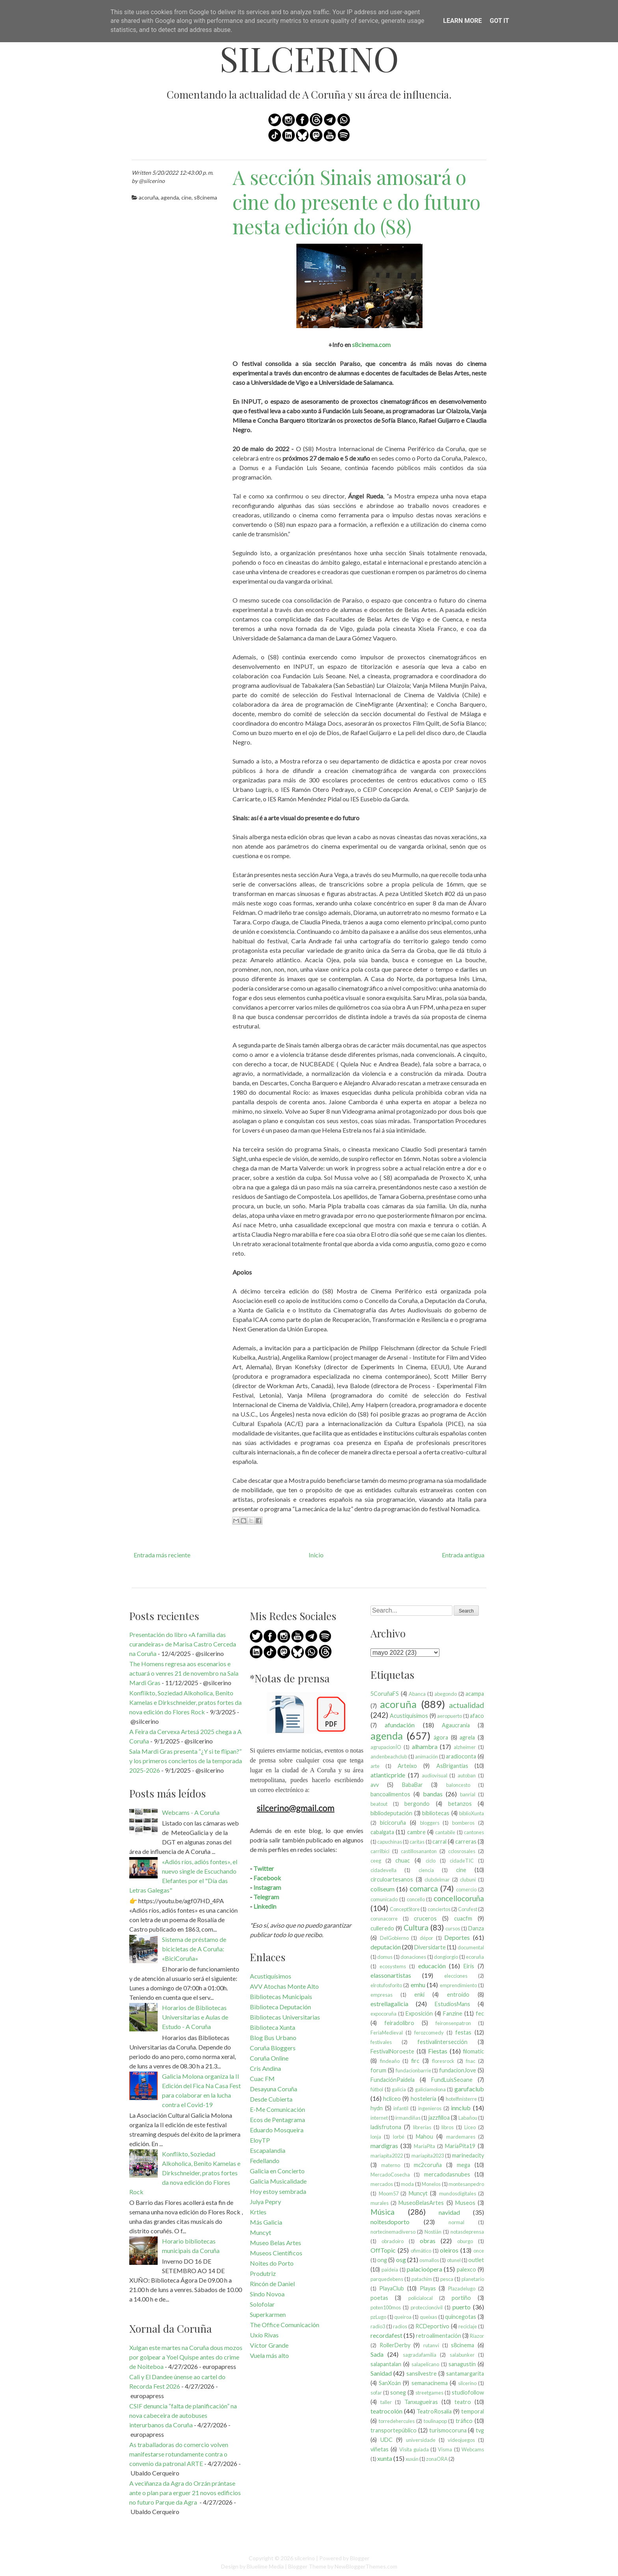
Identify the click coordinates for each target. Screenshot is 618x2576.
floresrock (443, 2061)
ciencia (426, 1870)
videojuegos (461, 2440)
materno (390, 2165)
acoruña (148, 197)
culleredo (382, 1928)
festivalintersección (442, 2041)
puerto (461, 2307)
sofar (376, 2392)
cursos (452, 1928)
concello (416, 1899)
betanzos (460, 1803)
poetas (379, 2297)
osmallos (429, 2260)
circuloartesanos (391, 1879)
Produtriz (263, 2273)
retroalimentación (438, 2335)
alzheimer (465, 1747)
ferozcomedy (429, 2032)
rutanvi (431, 2345)
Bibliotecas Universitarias (285, 2017)
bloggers (429, 1823)
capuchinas (389, 1842)
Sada (376, 2354)
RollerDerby (395, 2345)
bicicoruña (393, 1822)
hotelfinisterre (461, 2099)
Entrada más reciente (162, 1555)
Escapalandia (267, 2150)
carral (439, 1841)
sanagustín (462, 2364)
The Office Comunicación (284, 2324)
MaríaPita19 (460, 2146)
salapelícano (425, 2364)
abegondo (445, 1694)
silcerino (309, 58)
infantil (400, 2108)
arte (375, 1766)
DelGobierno (394, 1938)
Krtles (258, 2212)
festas (463, 2032)
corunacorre (384, 1918)
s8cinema (205, 197)
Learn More (462, 20)
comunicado (384, 1899)
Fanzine (452, 2013)
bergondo (417, 1803)
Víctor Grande (269, 2345)
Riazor (477, 2336)
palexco (466, 2269)
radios (400, 2326)
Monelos (431, 2184)
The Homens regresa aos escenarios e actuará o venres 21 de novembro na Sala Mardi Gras (183, 1673)
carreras (466, 1841)
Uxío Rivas (264, 2335)
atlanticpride (387, 1775)
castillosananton (419, 1851)
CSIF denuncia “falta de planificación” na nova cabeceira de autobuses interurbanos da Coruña (183, 2415)
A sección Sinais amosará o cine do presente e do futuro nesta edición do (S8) (356, 201)
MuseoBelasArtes (421, 2202)
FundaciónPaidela (392, 2079)
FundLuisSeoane (452, 2079)
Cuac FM (262, 2078)
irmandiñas (408, 2118)
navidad (449, 2212)
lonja (375, 2137)
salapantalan (385, 2364)
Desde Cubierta (271, 2099)
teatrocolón (386, 2411)
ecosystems (393, 1966)
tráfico (464, 2420)
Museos (465, 2202)
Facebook (267, 1878)
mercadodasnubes (447, 2174)
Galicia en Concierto (277, 2171)
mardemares (460, 2137)
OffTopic (383, 2250)
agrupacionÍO (385, 1747)
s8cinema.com (371, 344)
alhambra (424, 1746)
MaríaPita (424, 2146)
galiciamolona (430, 2089)
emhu (418, 1984)
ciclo (431, 1860)
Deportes (457, 1937)
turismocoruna (448, 2430)
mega (463, 2165)
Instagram (267, 1887)
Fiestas (437, 2051)
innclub (461, 2107)
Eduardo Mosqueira (276, 2130)
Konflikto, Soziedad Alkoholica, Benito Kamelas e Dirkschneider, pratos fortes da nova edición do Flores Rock (185, 1702)
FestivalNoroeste (392, 2051)
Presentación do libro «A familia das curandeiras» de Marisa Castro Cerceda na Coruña (182, 1644)
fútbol (376, 2089)
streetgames (429, 2392)
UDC (386, 2439)
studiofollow (468, 2392)
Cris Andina (265, 2068)
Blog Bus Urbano (273, 2037)
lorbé (398, 2137)
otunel (454, 2260)
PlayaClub (391, 2288)
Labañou (467, 2118)
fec (480, 2013)
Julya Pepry (265, 2201)
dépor (426, 1938)
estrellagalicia (389, 2003)
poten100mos (385, 2307)
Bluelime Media (265, 2566)
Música (382, 2211)
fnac (470, 2061)
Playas (428, 2288)
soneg (398, 2392)
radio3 (377, 2326)
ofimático (421, 2250)
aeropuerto (449, 1716)
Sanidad (381, 2373)
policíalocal (420, 2298)
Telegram (266, 1896)
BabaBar (412, 1784)
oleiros (449, 2250)
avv (374, 1784)
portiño (461, 2297)
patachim (421, 2279)
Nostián (432, 2232)
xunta (384, 2458)
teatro (462, 2402)
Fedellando (264, 2160)
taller (386, 2402)
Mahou (424, 2136)
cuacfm (463, 1918)
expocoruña (383, 2013)
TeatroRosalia (434, 2411)
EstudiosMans (452, 2004)
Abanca (417, 1694)
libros (447, 2127)
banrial (467, 1794)
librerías (422, 2127)
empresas (381, 1995)
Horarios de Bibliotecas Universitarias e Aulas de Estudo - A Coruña (195, 2017)
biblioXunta (471, 1813)
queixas (428, 2317)
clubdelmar (437, 1879)
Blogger (359, 2558)
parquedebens (386, 2279)
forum (378, 2070)
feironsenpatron (453, 2023)
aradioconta (461, 1756)
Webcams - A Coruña (191, 1812)
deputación (385, 1947)
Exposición (419, 2013)
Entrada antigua (463, 1555)
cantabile (445, 1832)
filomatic (473, 2051)
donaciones (413, 1957)
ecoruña (475, 1957)
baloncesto (458, 1785)
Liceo (470, 2127)
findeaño (390, 2061)
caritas (417, 1842)
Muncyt (260, 2232)
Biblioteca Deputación (280, 2006)
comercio (466, 1889)
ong (382, 2260)
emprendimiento (458, 1985)
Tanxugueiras (421, 2402)
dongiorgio (446, 1957)
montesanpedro (466, 2184)
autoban (467, 1775)
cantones (474, 1832)
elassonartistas (390, 1975)
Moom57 (388, 2193)
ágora (441, 1737)
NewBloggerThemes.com (366, 2566)
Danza (476, 1928)
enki (419, 1994)
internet (379, 2118)
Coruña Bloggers (273, 2047)
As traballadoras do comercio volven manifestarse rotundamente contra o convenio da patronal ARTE (178, 2454)
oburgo (465, 2241)
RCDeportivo (432, 2326)
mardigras (384, 2145)
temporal (472, 2411)
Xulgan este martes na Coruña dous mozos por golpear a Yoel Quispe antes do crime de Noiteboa (185, 2357)
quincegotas (460, 2316)
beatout (378, 1804)
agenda (170, 197)
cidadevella (383, 1870)
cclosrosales (461, 1851)
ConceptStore (405, 1909)
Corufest (467, 1909)
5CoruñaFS (384, 1693)
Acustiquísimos (270, 1976)
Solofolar (262, 2304)
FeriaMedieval (386, 2032)
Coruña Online (269, 2058)
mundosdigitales (457, 2193)
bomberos (463, 1823)
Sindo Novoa (267, 2294)
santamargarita (465, 2373)
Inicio (316, 1555)
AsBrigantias (452, 1765)
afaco (477, 1715)
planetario (473, 2279)
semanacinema (429, 2383)
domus (385, 1957)
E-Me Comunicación (277, 2109)
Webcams (473, 2449)
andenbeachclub (388, 1756)
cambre (416, 1832)
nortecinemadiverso (392, 2232)
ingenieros (429, 2108)
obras (428, 2240)
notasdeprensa (467, 2232)
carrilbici (379, 1851)
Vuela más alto (269, 2355)
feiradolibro (399, 2023)
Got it (499, 20)
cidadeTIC (462, 1860)
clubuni (468, 1879)
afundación (400, 1725)
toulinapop (435, 2421)
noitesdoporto (390, 2221)
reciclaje (467, 2326)
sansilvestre (421, 2373)
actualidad (466, 1705)
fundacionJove (457, 2070)
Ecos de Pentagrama (277, 2119)
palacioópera (424, 2269)
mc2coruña (428, 2165)
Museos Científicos (276, 2253)
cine (186, 197)
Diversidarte (430, 1947)
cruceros (425, 1918)
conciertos (439, 1909)
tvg (480, 2430)
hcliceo (392, 2098)
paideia (390, 2269)
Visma (445, 2449)
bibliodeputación (391, 1813)
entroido (458, 1994)
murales (379, 2203)
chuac (402, 1860)
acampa (474, 1693)
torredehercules (397, 2421)
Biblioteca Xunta (272, 2027)
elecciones (455, 1976)
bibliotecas (435, 1813)
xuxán (412, 2459)
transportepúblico (393, 2430)
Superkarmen (268, 2314)
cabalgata (382, 1832)
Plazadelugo (461, 2288)
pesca (446, 2279)
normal (456, 2222)
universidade (421, 2440)
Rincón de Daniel (272, 2283)
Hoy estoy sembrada (278, 2191)
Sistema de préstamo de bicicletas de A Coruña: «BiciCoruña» (194, 1949)
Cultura (416, 1927)
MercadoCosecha (390, 2174)
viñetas (379, 2449)
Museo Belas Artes (275, 2242)
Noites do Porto (272, 2263)
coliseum (382, 1889)
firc (415, 2060)
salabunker (462, 2355)
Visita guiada (414, 2449)
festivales (381, 2042)
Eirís (469, 1966)
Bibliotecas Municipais (281, 1996)
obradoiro (393, 2241)
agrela (467, 1737)
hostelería (423, 2098)
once (478, 2250)
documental (471, 1947)
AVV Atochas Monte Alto (284, 1986)
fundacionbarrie (413, 2070)
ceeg (375, 1860)
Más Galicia (266, 2222)
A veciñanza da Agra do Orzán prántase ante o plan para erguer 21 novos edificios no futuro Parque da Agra (185, 2492)
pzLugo (378, 2317)
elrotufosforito (386, 1985)
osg (401, 2259)
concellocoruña (459, 1898)
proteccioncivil (427, 2307)
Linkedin (264, 1906)
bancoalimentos (390, 1794)
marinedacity (468, 2155)
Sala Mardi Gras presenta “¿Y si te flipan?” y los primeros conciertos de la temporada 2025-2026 (185, 1760)
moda (407, 2184)
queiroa (402, 2317)
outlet (476, 2260)
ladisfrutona (385, 2127)
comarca (424, 1888)
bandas (433, 1794)
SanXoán (390, 2383)
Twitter (263, 1868)
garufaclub (469, 2089)
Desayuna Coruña (273, 2089)
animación (426, 1756)
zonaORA (437, 2459)
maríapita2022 (386, 2155)
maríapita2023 (427, 2155)
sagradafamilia (419, 2355)
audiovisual (434, 1775)
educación (432, 1965)
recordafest (386, 2335)
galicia (399, 2089)
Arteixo (407, 1765)
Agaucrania (456, 1725)
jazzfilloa (439, 2117)
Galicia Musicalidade (278, 2181)
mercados (381, 2184)
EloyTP (260, 2140)
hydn (376, 2108)
